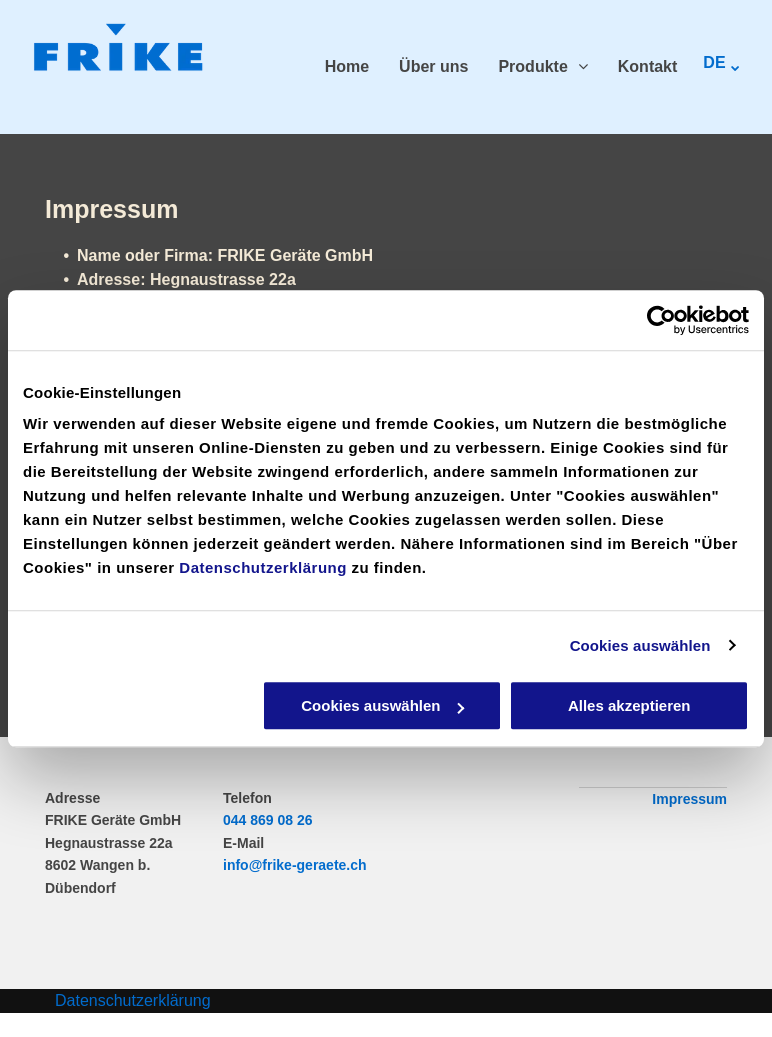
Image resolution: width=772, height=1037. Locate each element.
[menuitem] (332, 67)
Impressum (689, 799)
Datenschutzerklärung (263, 567)
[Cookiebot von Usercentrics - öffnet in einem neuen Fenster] (661, 320)
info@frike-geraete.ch (295, 865)
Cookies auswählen (640, 645)
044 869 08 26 (268, 820)
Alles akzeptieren (629, 705)
